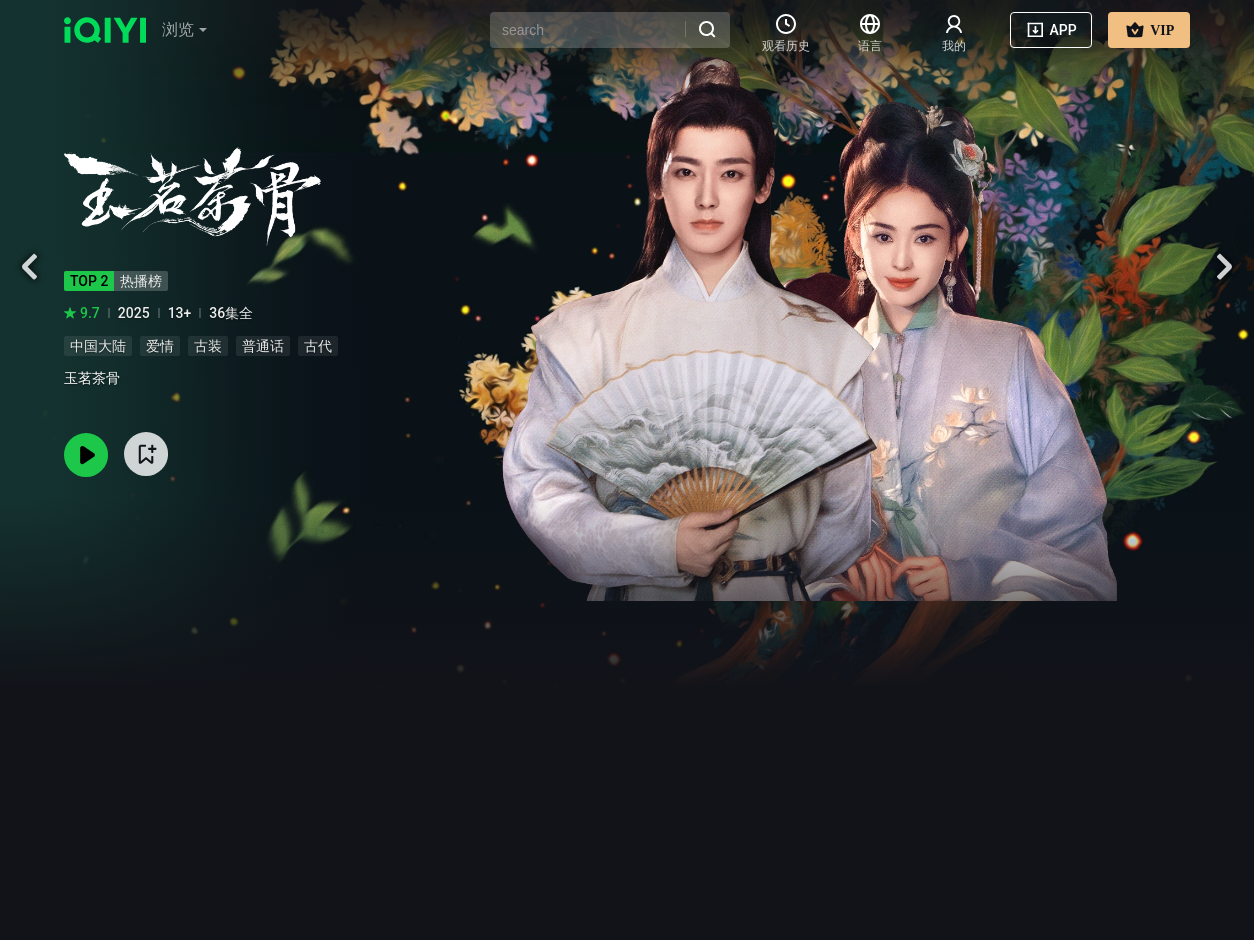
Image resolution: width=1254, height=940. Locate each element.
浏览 (184, 29)
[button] (184, 30)
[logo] (105, 30)
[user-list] (954, 30)
